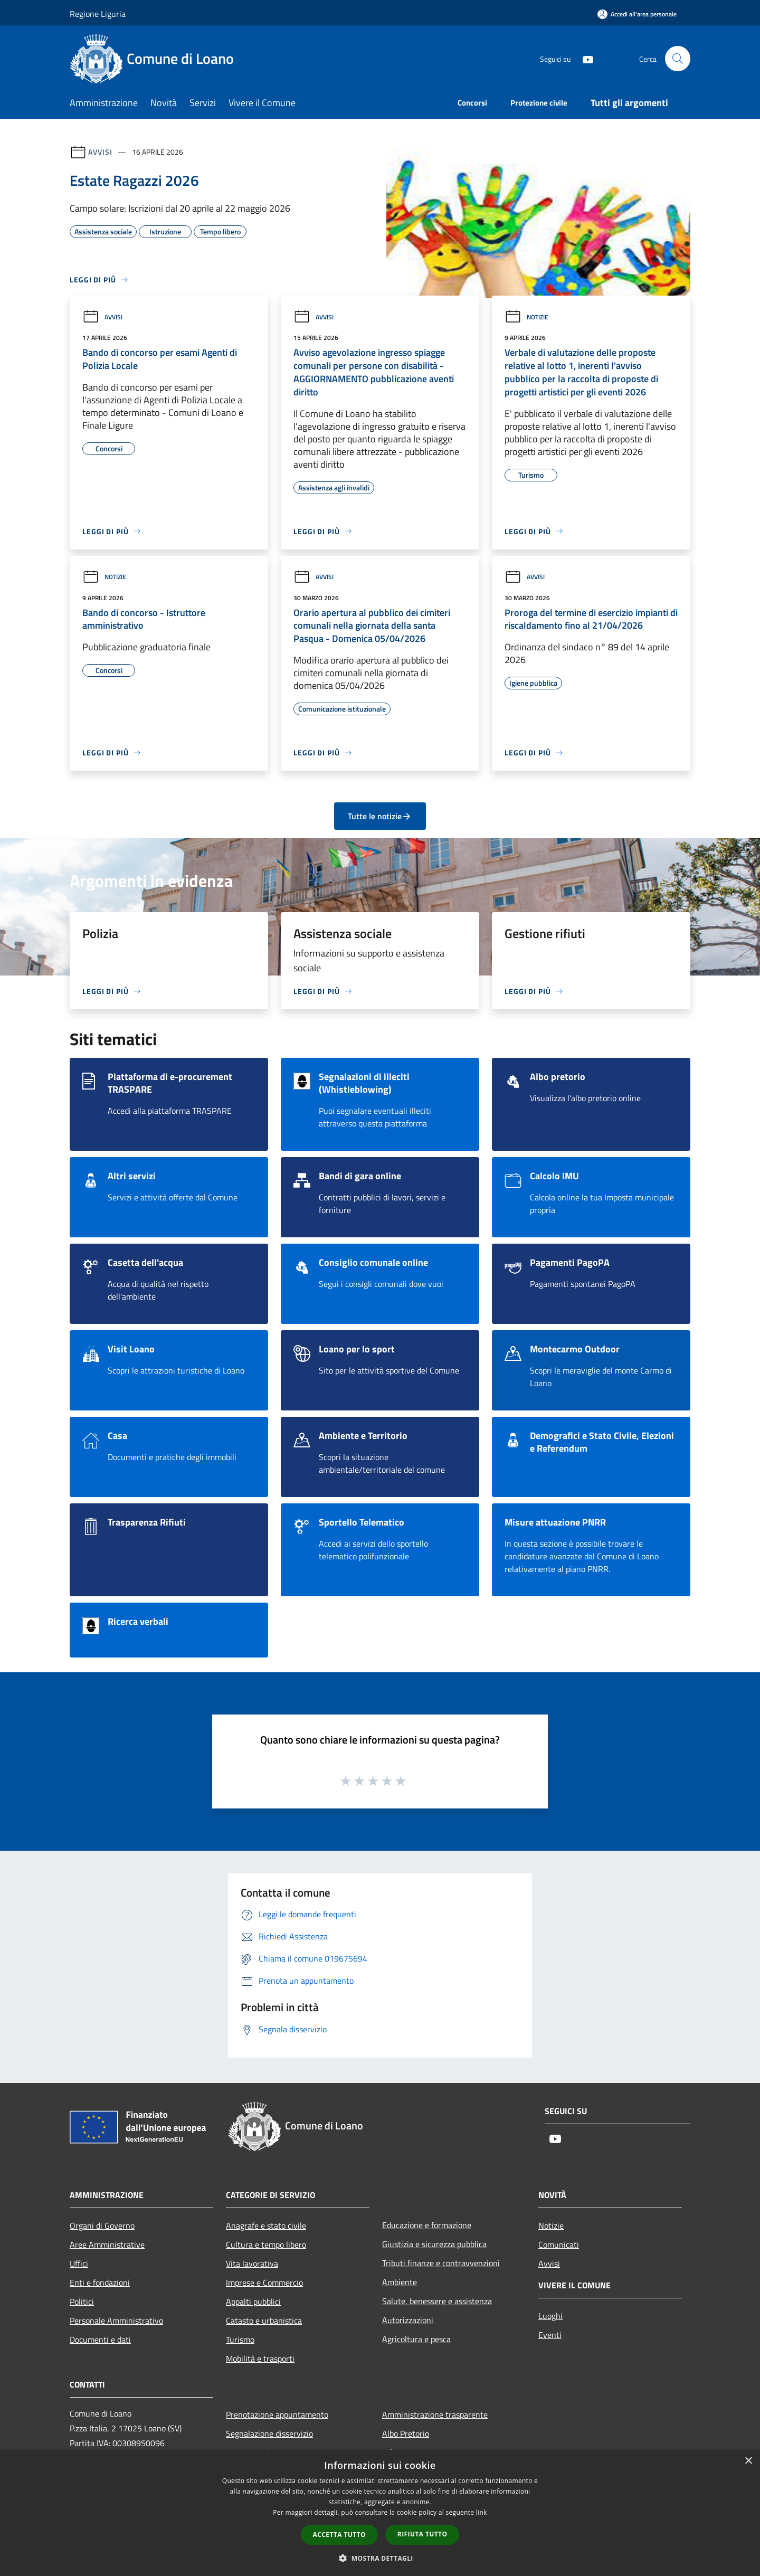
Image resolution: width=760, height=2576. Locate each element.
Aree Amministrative (107, 2244)
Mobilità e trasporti (260, 2358)
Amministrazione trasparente (435, 2414)
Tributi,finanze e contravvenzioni (441, 2263)
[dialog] (380, 2513)
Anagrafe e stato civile (266, 2225)
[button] (380, 2558)
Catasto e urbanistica (264, 2320)
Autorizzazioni (407, 2320)
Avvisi (100, 151)
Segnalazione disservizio (269, 2433)
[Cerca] (677, 58)
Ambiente (399, 2282)
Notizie (526, 317)
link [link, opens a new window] (481, 2512)
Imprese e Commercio (264, 2282)
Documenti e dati (100, 2339)
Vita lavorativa (252, 2263)
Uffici (79, 2263)
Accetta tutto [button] (339, 2534)
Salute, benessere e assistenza (437, 2301)
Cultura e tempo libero (266, 2244)
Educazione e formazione (426, 2225)
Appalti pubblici (253, 2301)
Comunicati (558, 2244)
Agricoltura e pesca (416, 2339)
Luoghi (550, 2315)
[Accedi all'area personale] (637, 14)
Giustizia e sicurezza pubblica (434, 2244)
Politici (82, 2301)
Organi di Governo (102, 2225)
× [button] (748, 2461)
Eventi (550, 2334)
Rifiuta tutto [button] (422, 2534)
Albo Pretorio (405, 2433)
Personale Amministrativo (116, 2320)
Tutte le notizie (380, 816)
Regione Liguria (98, 13)
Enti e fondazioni (100, 2282)
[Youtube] (583, 58)
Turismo (240, 2339)
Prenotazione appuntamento (277, 2414)
